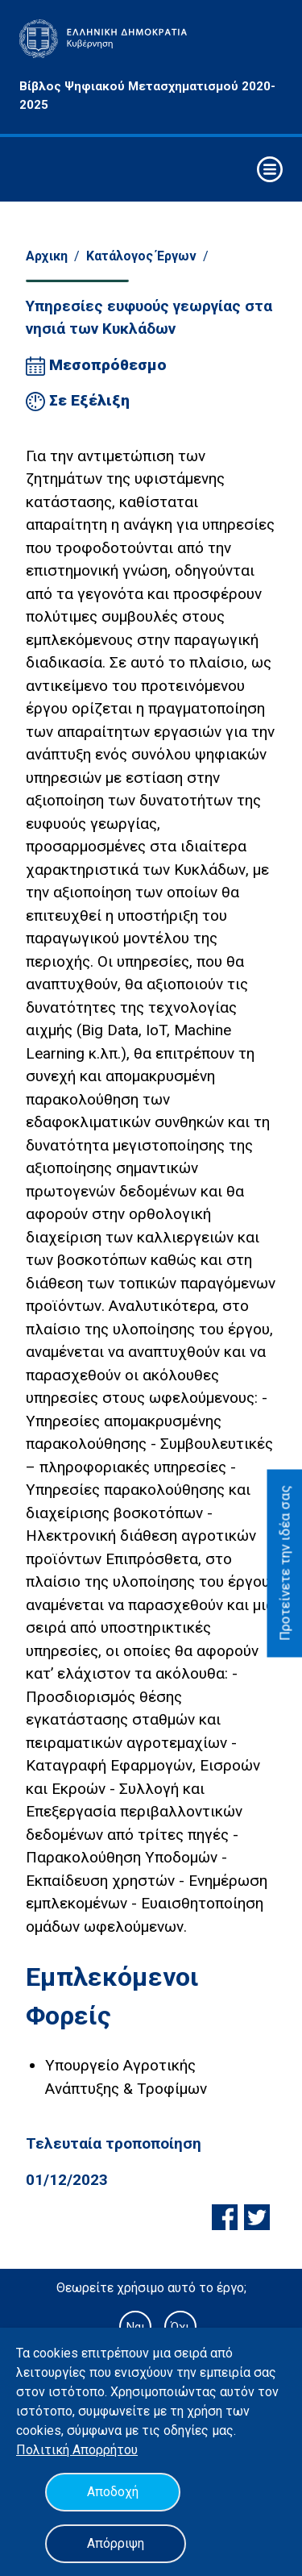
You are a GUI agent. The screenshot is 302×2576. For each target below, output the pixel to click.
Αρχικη (47, 256)
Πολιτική (44, 2449)
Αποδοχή (113, 2491)
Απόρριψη (115, 2543)
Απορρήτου (105, 2449)
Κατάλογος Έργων (141, 256)
